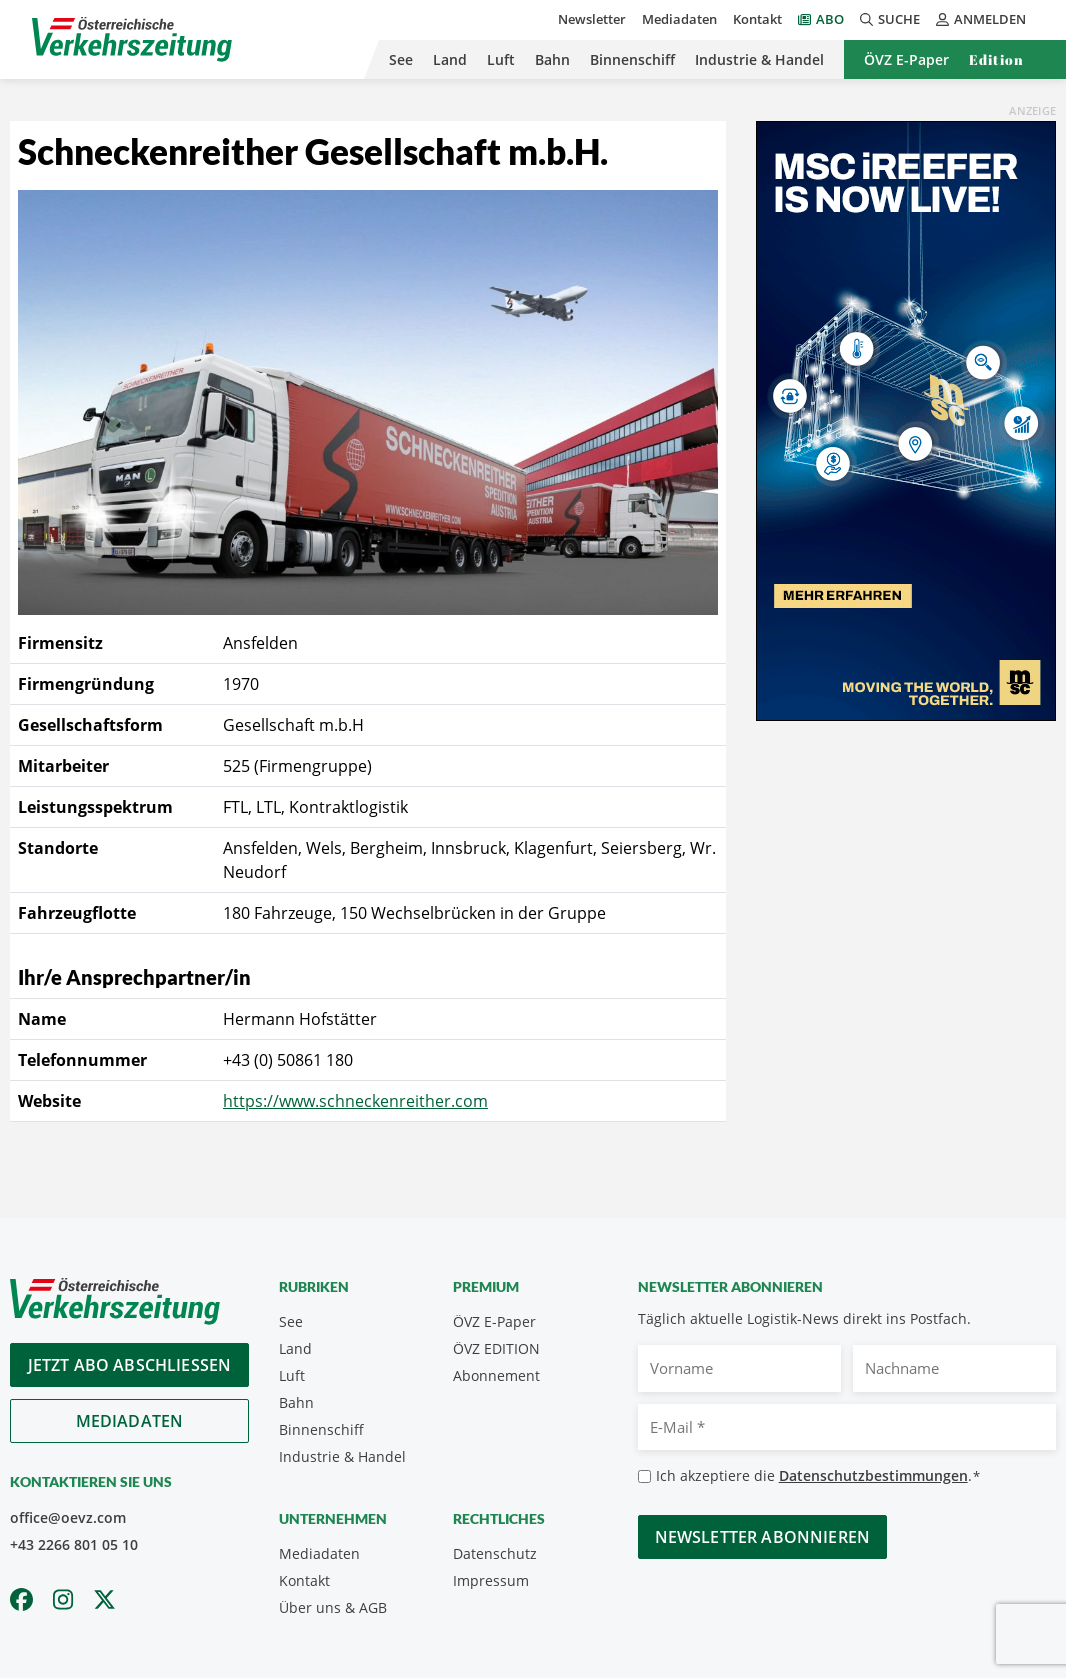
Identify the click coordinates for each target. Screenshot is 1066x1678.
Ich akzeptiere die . (818, 1476)
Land (450, 59)
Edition (996, 59)
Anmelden (981, 19)
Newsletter (592, 19)
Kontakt (757, 19)
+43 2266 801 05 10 (74, 1544)
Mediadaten (679, 19)
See (401, 59)
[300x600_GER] (906, 419)
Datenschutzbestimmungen (873, 1475)
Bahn (552, 59)
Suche (890, 19)
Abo (830, 19)
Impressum (491, 1580)
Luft (501, 59)
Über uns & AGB (333, 1607)
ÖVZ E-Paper (906, 59)
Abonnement (496, 1375)
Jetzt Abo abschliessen (130, 1365)
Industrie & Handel (759, 59)
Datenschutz (495, 1553)
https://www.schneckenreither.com (355, 1101)
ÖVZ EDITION (496, 1348)
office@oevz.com (68, 1517)
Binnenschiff (632, 59)
